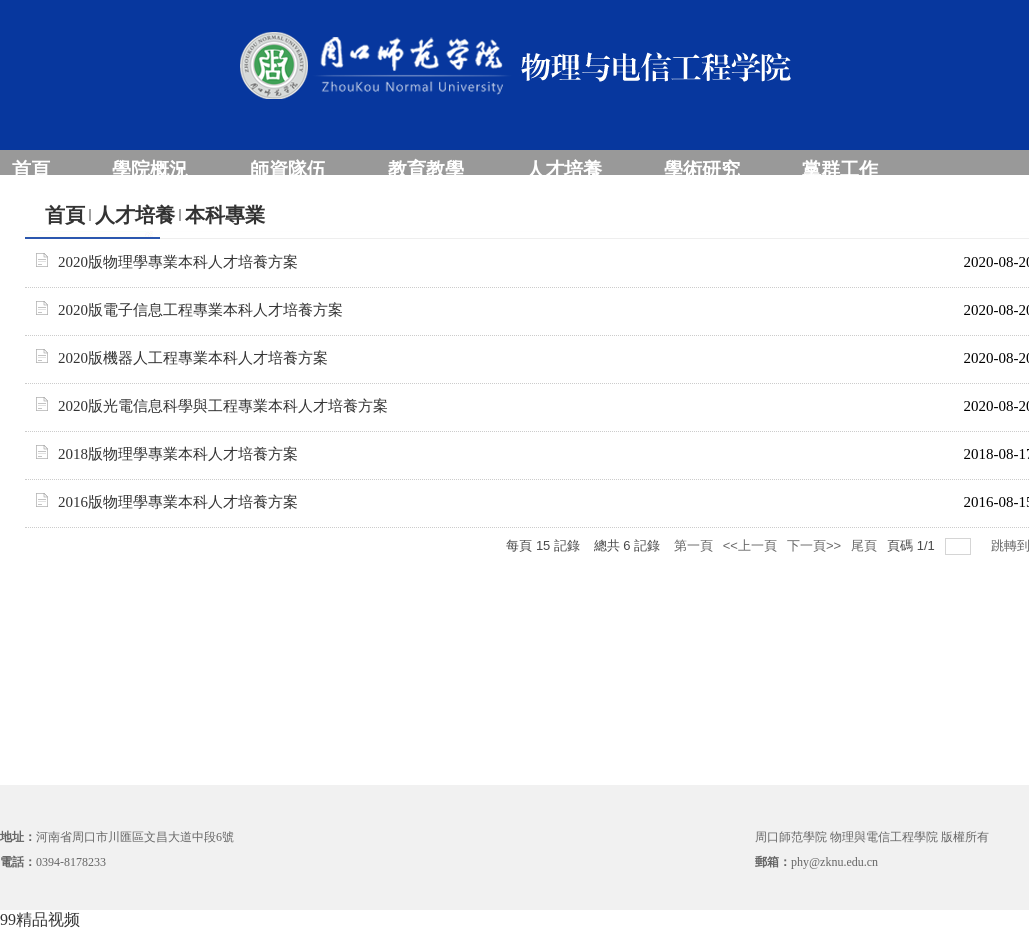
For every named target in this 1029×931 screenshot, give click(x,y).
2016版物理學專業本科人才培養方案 (178, 502)
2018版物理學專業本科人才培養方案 (178, 454)
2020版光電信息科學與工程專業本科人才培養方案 (223, 406)
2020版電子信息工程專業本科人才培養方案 (200, 310)
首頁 (65, 215)
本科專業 (225, 215)
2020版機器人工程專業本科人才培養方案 (193, 358)
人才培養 (135, 215)
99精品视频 (40, 919)
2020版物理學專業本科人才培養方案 (178, 262)
